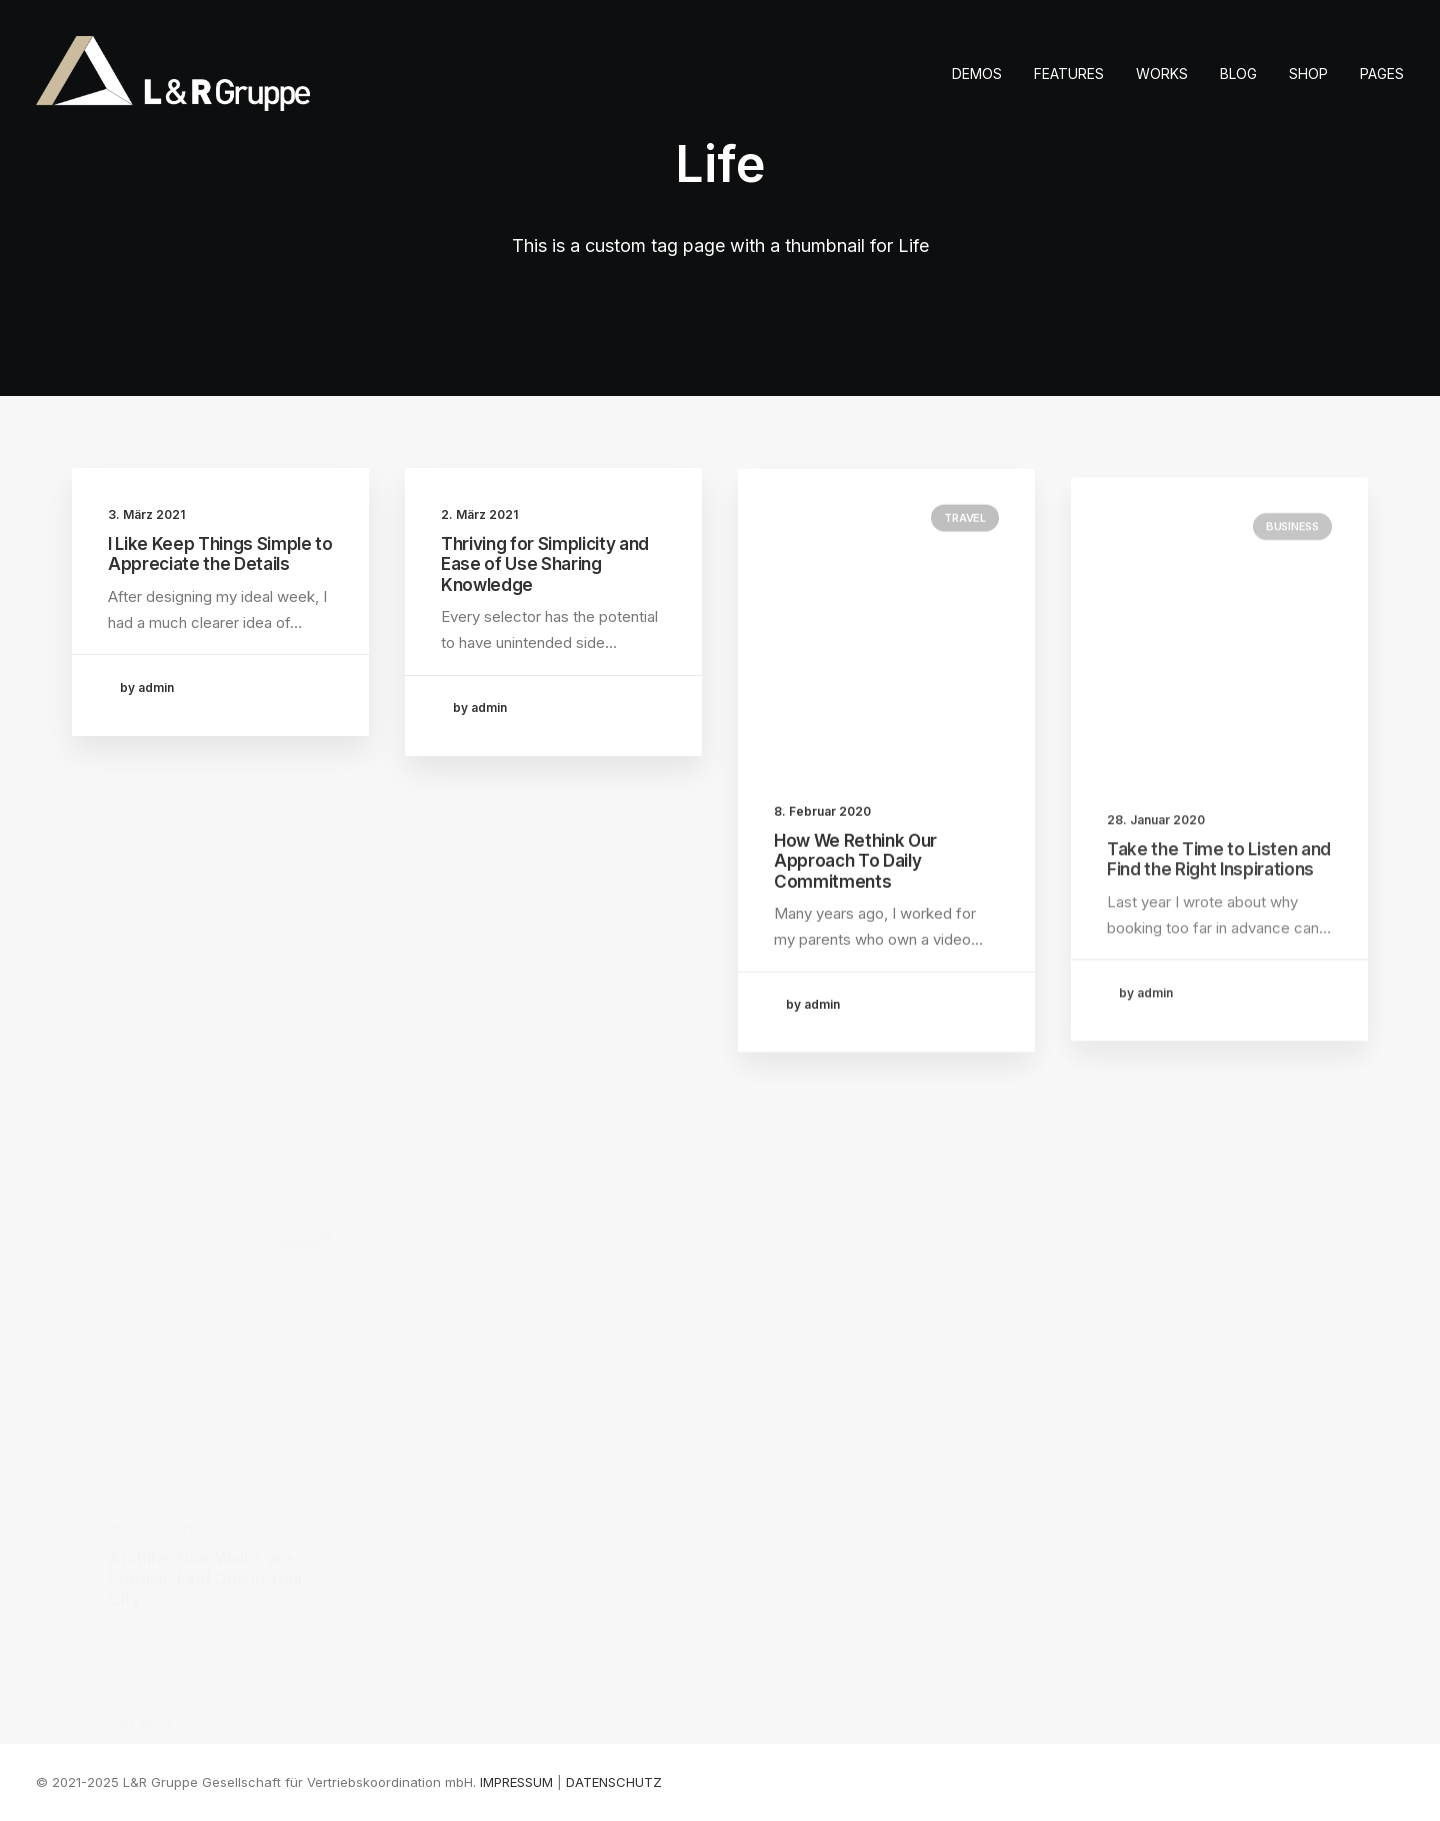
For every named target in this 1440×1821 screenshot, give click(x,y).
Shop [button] (1308, 73)
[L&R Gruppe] (173, 73)
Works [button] (1162, 73)
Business (1292, 570)
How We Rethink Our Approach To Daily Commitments (855, 875)
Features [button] (1069, 73)
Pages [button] (1382, 73)
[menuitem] (984, 73)
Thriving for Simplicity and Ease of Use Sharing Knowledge (545, 564)
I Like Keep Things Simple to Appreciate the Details (220, 554)
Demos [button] (977, 73)
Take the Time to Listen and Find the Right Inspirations (1219, 903)
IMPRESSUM (516, 1782)
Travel (965, 532)
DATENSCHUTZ (614, 1782)
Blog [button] (1238, 73)
